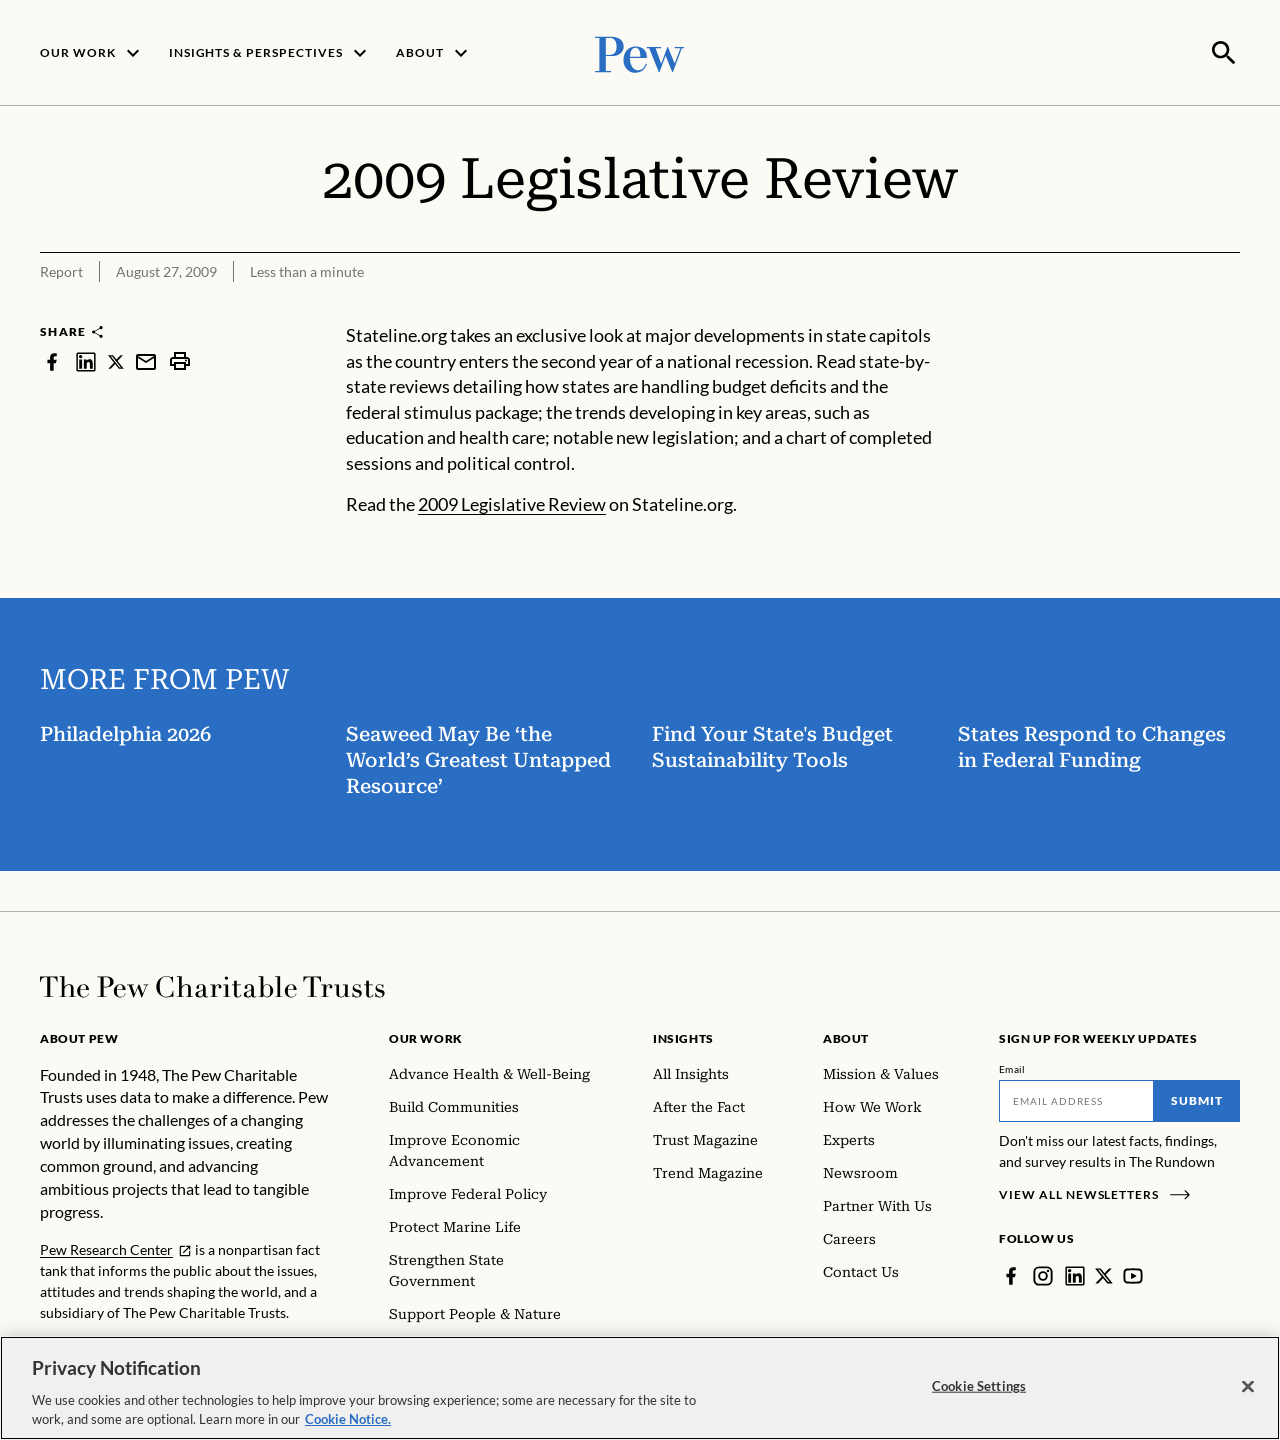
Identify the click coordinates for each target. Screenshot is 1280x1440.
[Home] (212, 985)
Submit (1197, 1098)
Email (1012, 1067)
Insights (683, 1036)
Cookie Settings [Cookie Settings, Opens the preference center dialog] (979, 1386)
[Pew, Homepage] (640, 51)
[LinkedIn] (1075, 1274)
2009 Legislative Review (512, 502)
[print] (180, 359)
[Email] (1076, 1099)
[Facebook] (1011, 1274)
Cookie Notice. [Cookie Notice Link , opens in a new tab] (348, 1419)
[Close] (1248, 1387)
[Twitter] (1104, 1274)
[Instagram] (1043, 1274)
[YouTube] (1133, 1274)
